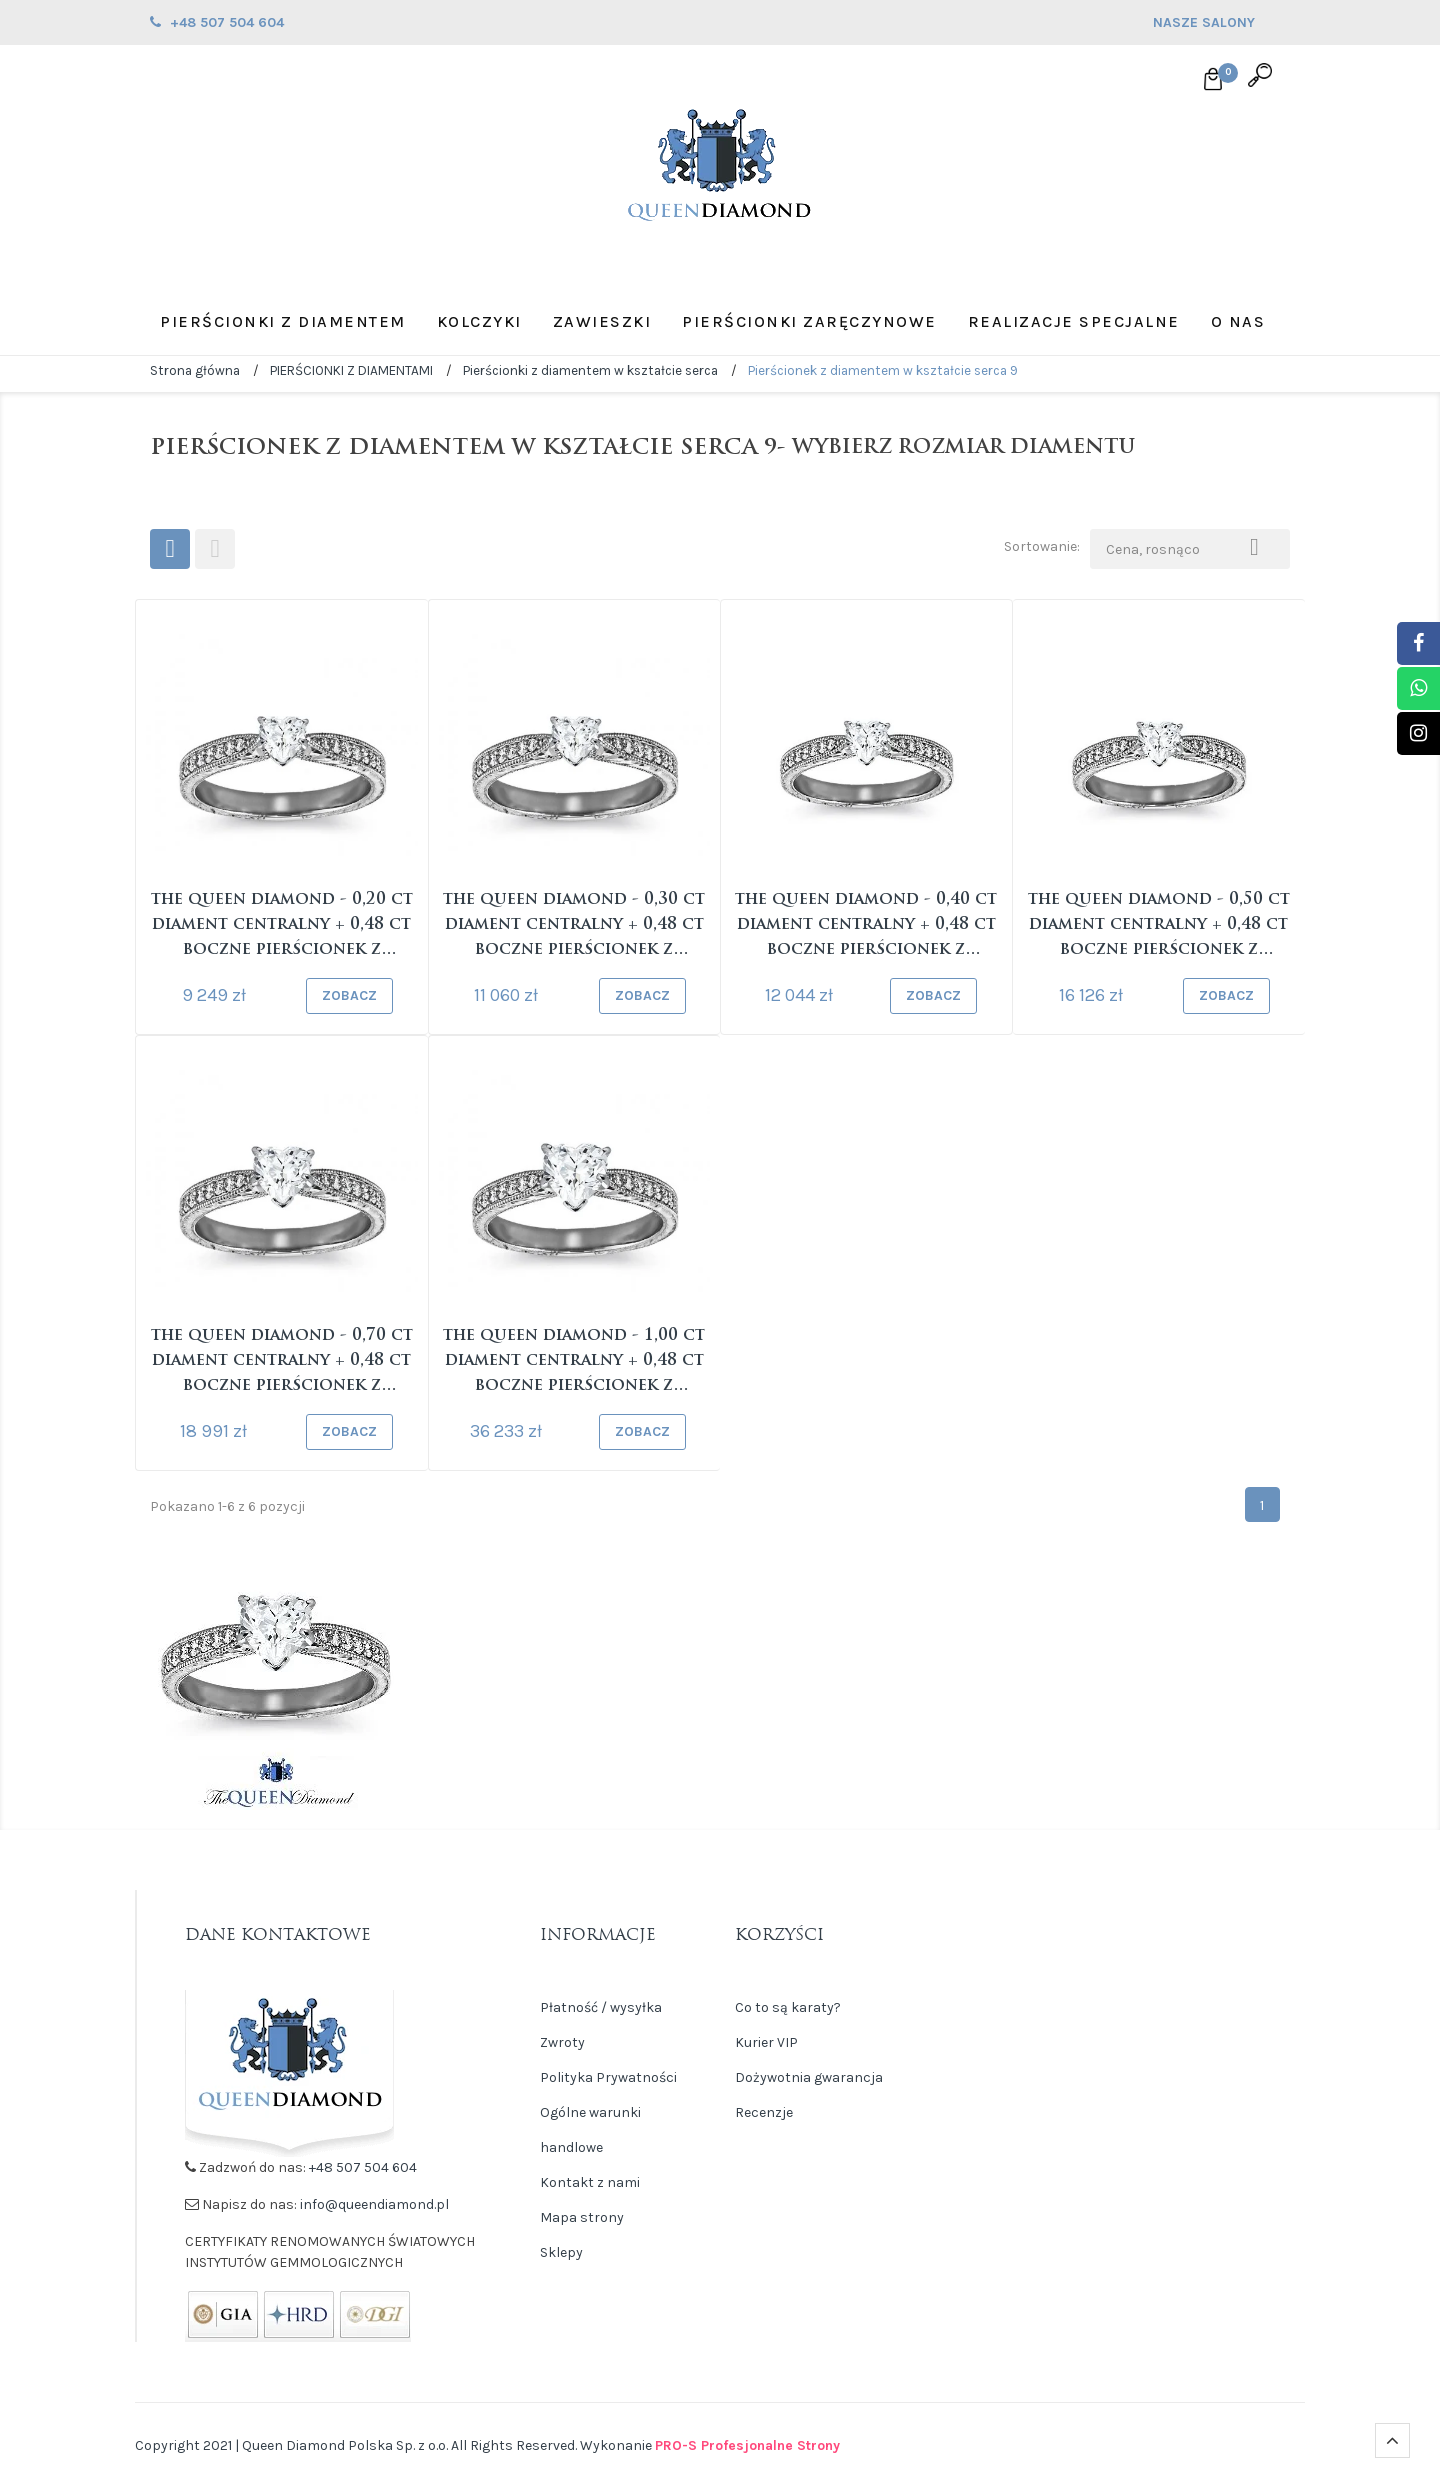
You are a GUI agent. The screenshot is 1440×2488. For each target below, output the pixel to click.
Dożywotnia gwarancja (809, 2077)
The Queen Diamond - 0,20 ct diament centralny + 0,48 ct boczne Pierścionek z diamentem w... (282, 927)
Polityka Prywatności (608, 2077)
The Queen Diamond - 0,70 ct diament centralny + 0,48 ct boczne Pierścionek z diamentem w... (282, 1363)
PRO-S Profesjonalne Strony (747, 2445)
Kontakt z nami (590, 2182)
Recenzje (764, 2112)
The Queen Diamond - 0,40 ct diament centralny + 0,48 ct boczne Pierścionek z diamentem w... (866, 927)
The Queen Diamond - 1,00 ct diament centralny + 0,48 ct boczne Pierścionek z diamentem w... (574, 1363)
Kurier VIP (766, 2042)
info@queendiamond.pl (374, 2204)
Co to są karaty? (788, 2007)
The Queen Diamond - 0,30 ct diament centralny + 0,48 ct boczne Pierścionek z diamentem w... (574, 927)
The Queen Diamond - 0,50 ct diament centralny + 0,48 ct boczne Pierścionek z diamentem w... (1159, 927)
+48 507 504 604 (363, 2167)
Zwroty (562, 2042)
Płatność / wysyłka (601, 2007)
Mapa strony (582, 2217)
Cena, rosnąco (1190, 545)
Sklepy (561, 2252)
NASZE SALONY (1221, 25)
